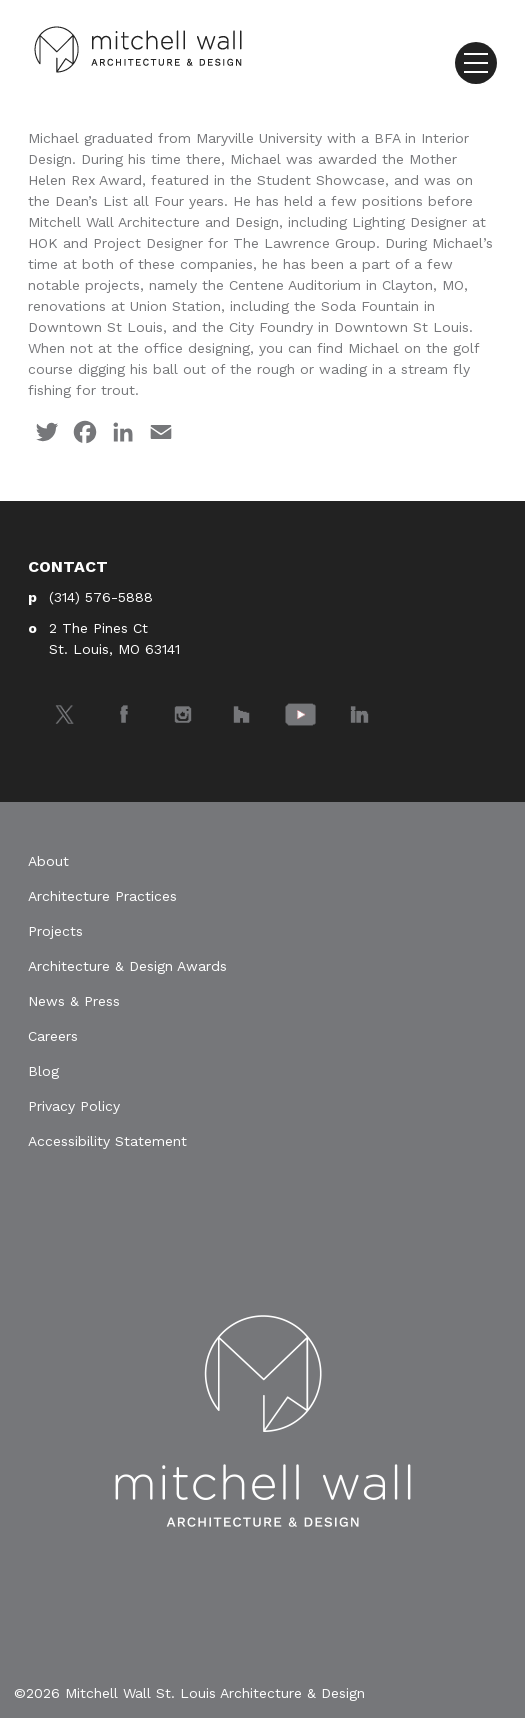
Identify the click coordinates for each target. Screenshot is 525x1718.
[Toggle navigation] (476, 63)
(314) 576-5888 (101, 597)
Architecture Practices (102, 896)
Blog (43, 1071)
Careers (53, 1036)
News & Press (74, 1001)
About (48, 861)
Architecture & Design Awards (127, 966)
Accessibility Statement (107, 1141)
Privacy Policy (74, 1106)
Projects (55, 931)
